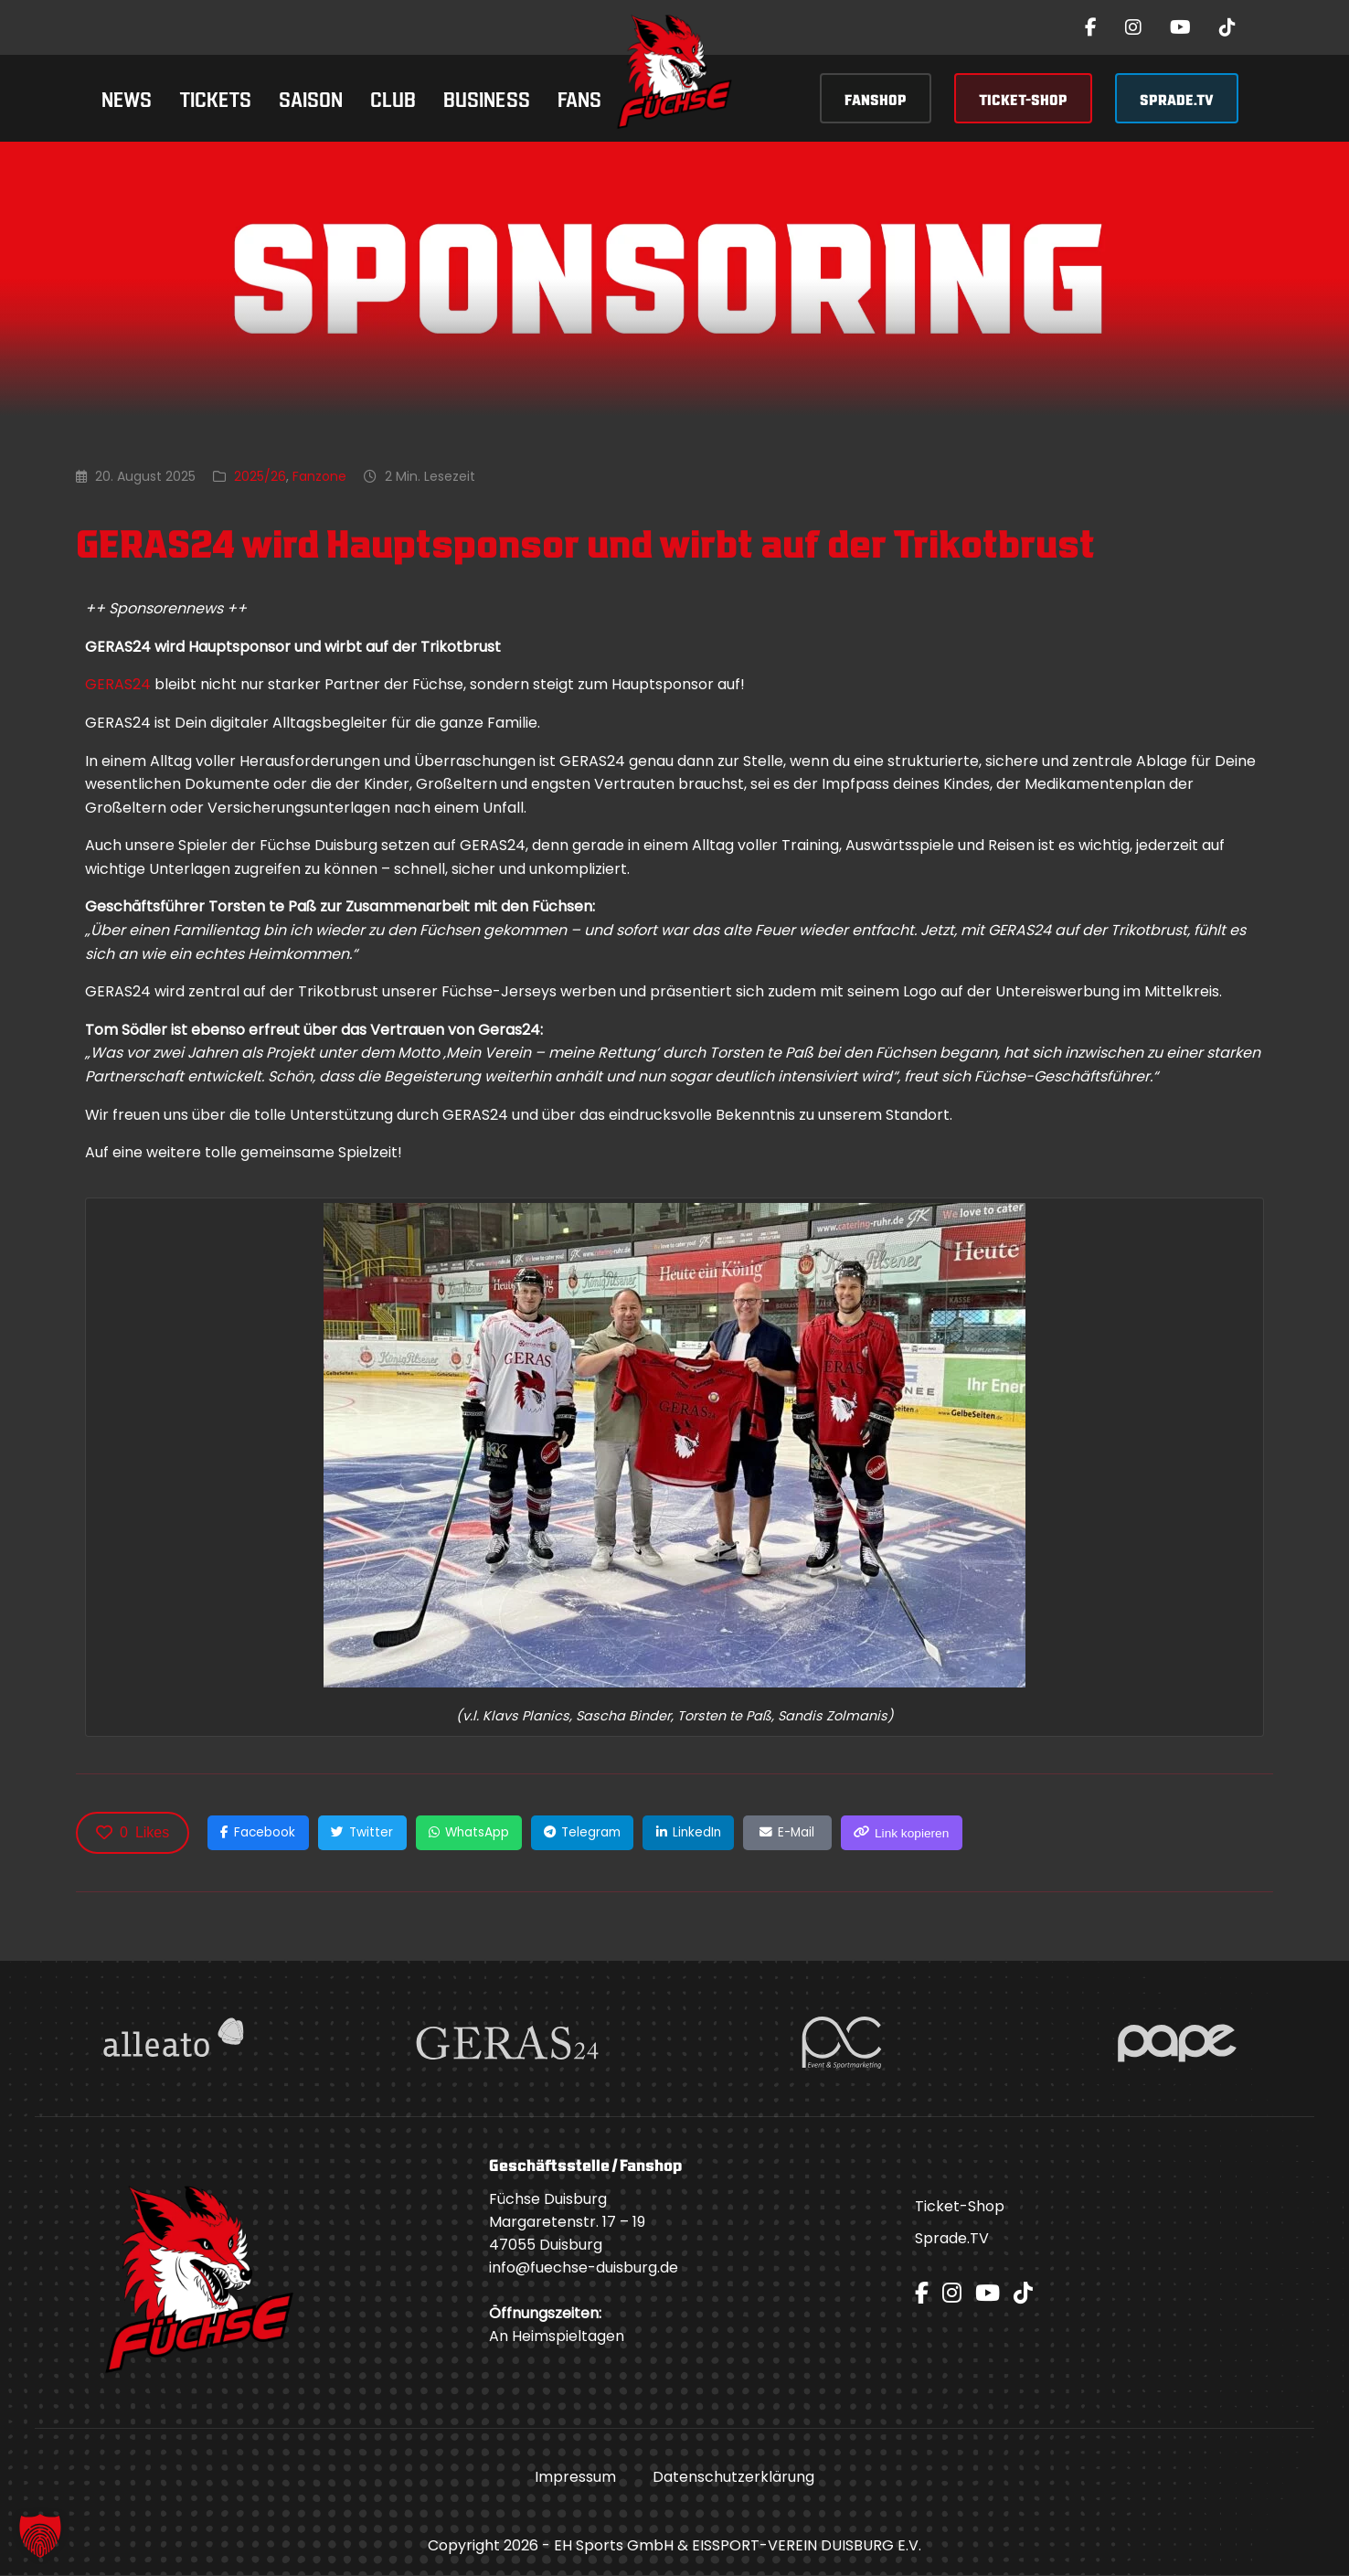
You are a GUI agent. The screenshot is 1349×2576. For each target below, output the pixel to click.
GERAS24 (118, 684)
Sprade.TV (952, 2239)
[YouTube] (1180, 27)
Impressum (575, 2477)
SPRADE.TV (1177, 98)
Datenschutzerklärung (733, 2477)
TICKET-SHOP (1023, 98)
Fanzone (319, 476)
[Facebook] (1091, 27)
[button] (40, 2536)
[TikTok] (1227, 27)
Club (393, 97)
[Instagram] (1133, 27)
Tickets (215, 97)
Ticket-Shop (959, 2207)
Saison (311, 97)
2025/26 (260, 476)
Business (486, 97)
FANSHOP (875, 98)
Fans (579, 97)
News (126, 97)
